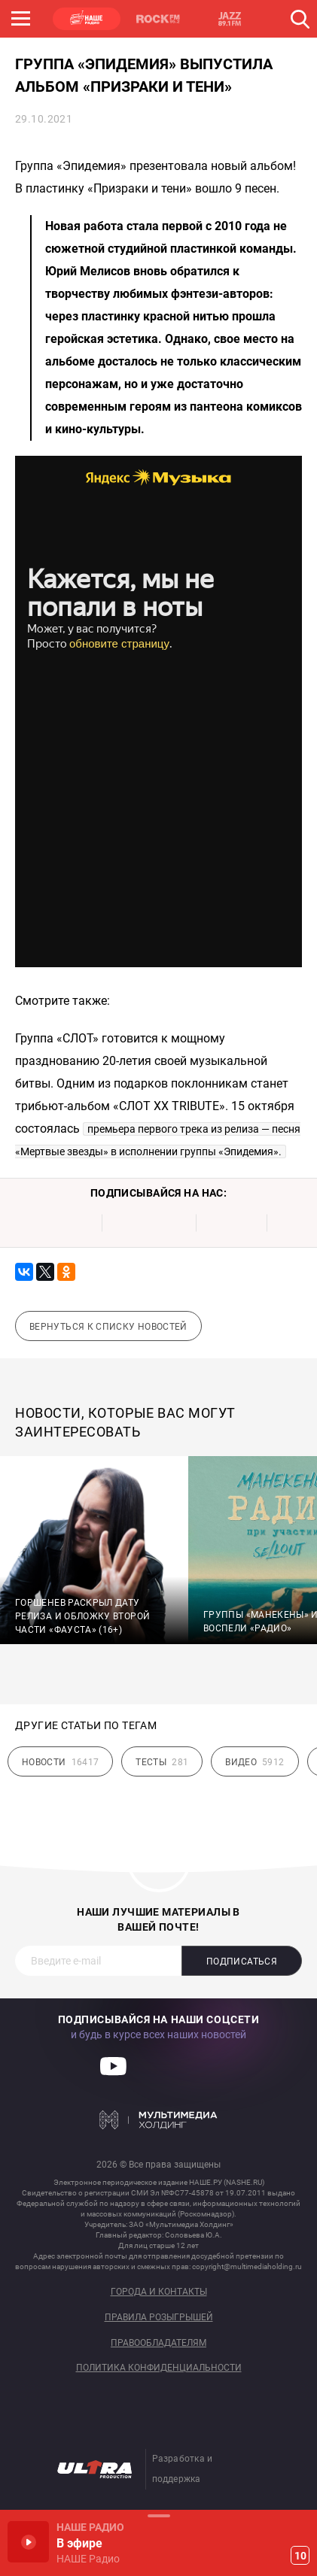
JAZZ (230, 19)
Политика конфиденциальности (159, 2368)
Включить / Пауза (28, 2541)
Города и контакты (159, 2292)
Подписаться (241, 1961)
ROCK (158, 19)
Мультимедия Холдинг (158, 2119)
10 (300, 2556)
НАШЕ (86, 19)
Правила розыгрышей (159, 2318)
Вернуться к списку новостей (108, 1326)
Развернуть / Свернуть (158, 2515)
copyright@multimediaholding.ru (247, 2266)
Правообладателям (158, 2343)
